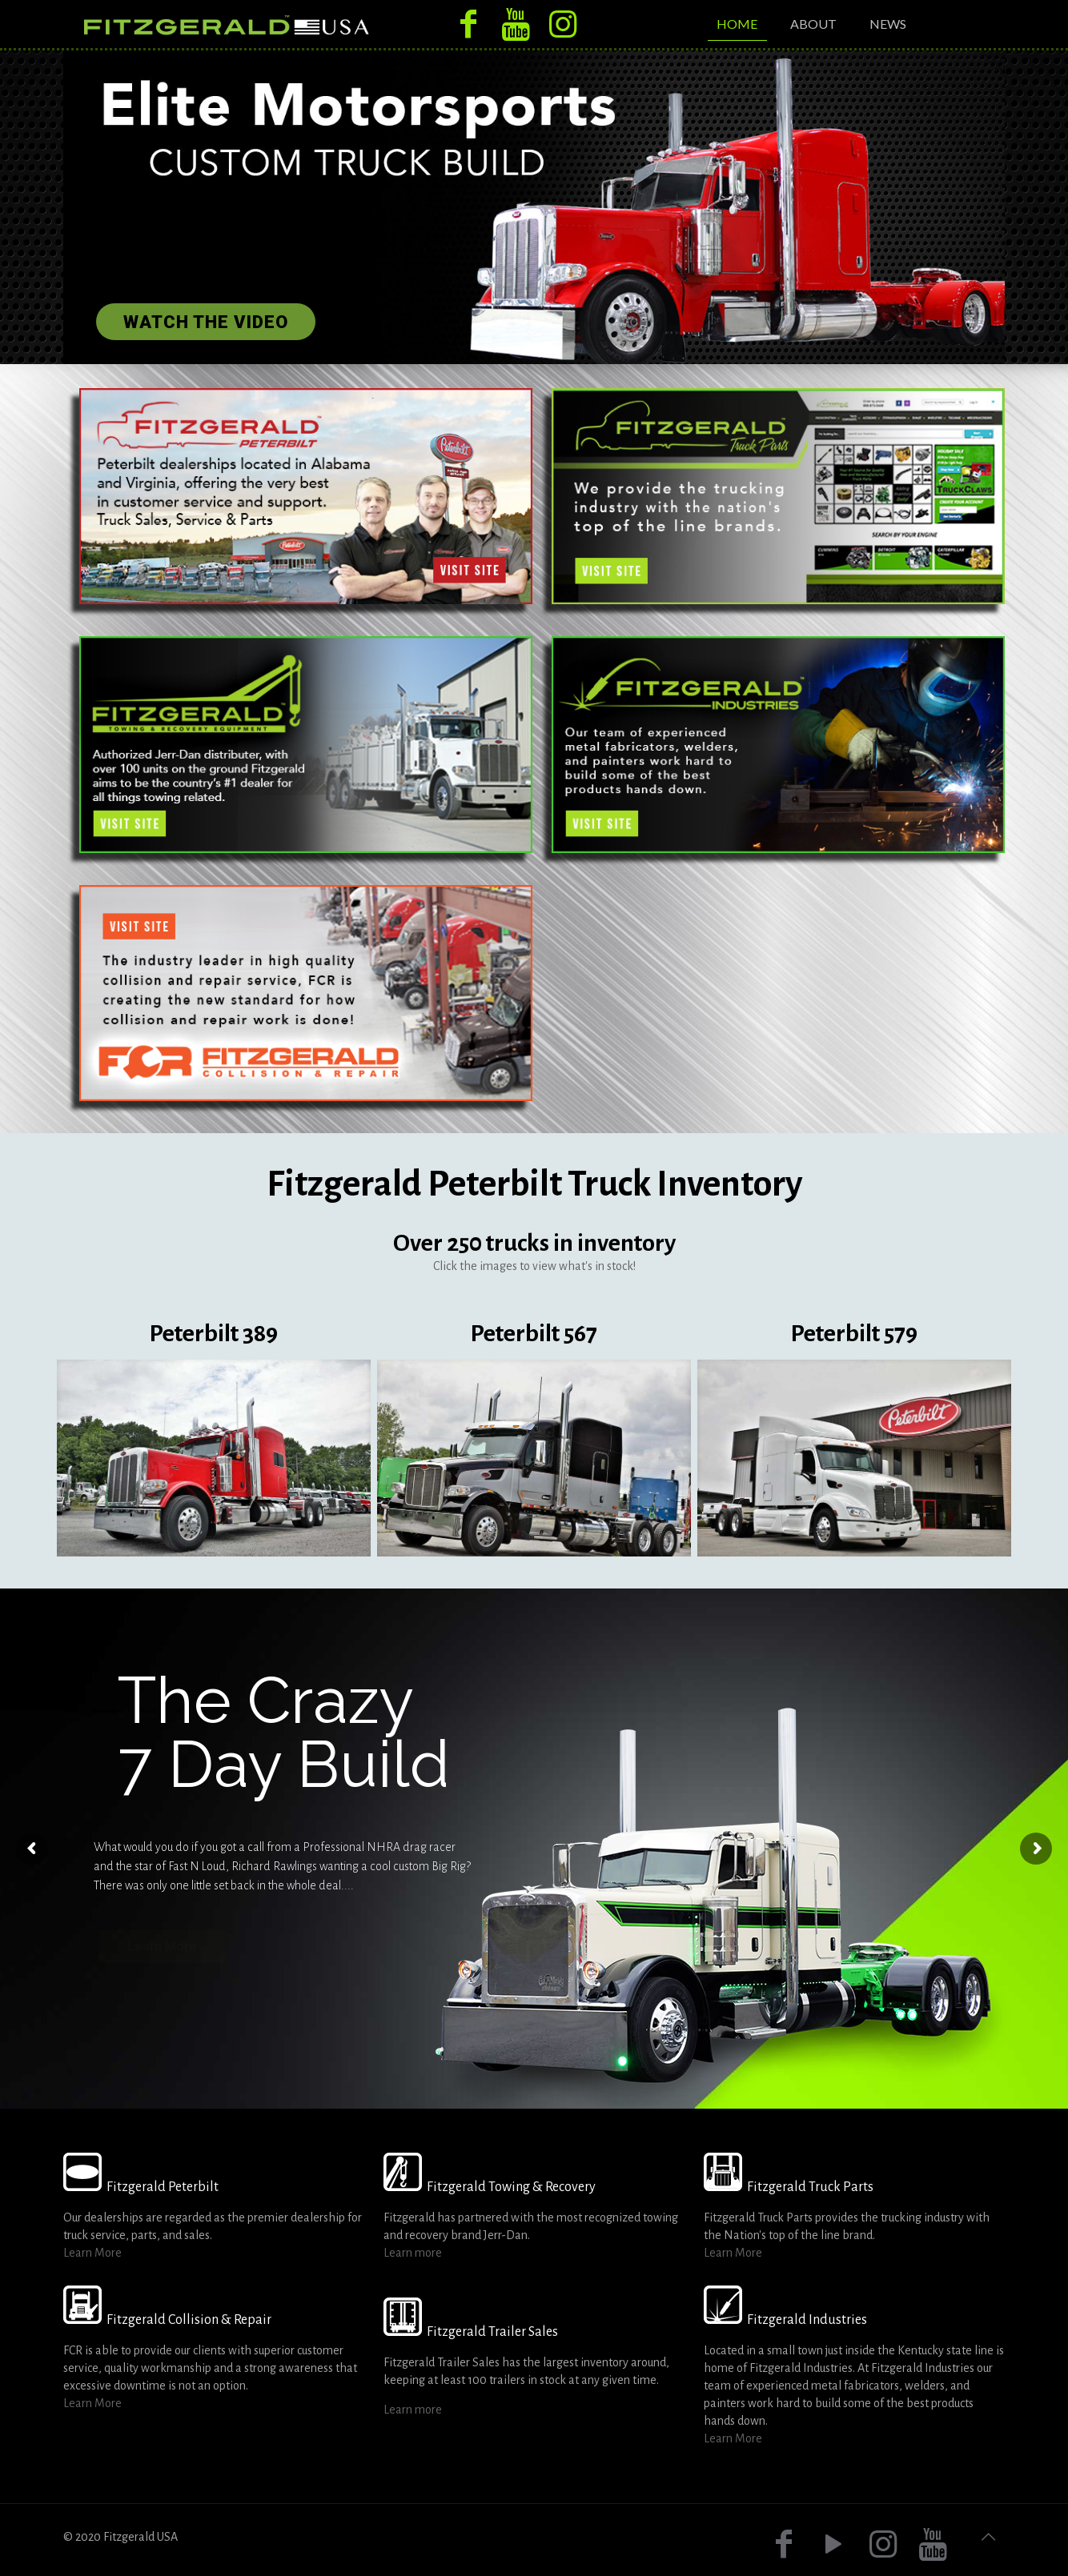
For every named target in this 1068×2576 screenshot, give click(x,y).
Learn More (92, 2252)
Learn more (412, 2252)
